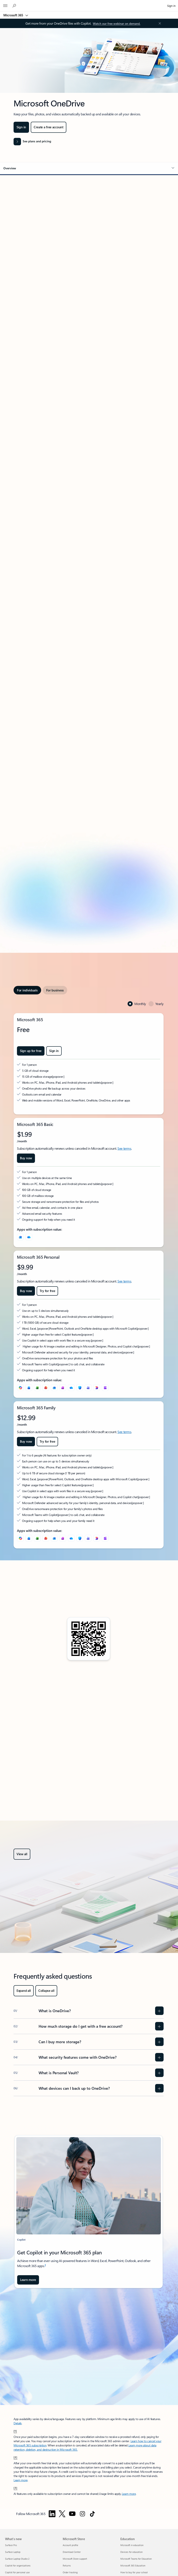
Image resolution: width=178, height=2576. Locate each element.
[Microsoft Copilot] (20, 1387)
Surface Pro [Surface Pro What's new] (11, 2545)
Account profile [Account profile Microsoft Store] (70, 2545)
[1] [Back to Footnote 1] (15, 2430)
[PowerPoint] (45, 1387)
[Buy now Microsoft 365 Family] (26, 1441)
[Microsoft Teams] (88, 1387)
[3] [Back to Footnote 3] (15, 2487)
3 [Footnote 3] (45, 2264)
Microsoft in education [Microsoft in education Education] (131, 2545)
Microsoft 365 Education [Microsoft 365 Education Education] (132, 2565)
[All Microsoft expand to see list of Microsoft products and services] (5, 6)
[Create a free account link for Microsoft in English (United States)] (48, 127)
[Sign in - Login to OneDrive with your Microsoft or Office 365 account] (21, 127)
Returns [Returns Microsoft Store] (67, 2565)
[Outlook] (20, 1237)
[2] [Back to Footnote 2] (15, 2457)
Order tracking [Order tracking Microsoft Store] (70, 2572)
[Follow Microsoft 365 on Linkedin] (52, 2513)
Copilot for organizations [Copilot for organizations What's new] (18, 2565)
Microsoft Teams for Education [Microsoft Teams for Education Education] (136, 2558)
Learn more (21, 2480)
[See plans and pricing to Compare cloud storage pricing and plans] (32, 141)
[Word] (28, 1387)
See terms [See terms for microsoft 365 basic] (124, 1148)
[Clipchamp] (105, 1387)
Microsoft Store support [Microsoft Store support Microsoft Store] (75, 2558)
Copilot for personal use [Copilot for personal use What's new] (17, 2572)
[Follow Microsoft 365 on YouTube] (72, 2513)
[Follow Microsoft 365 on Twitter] (62, 2513)
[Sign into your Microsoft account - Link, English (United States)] (54, 1051)
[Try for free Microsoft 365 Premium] (47, 1291)
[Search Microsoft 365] (14, 5)
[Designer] (96, 1387)
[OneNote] (62, 1387)
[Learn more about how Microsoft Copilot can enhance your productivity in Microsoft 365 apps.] (28, 2280)
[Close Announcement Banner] (159, 23)
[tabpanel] (89, 1274)
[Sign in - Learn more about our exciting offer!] (30, 1051)
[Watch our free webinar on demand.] (116, 23)
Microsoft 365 (13, 15)
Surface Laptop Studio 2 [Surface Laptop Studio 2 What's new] (17, 2558)
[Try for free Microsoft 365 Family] (47, 1441)
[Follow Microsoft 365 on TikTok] (92, 2513)
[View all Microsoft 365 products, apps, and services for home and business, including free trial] (22, 1854)
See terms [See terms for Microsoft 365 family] (124, 1431)
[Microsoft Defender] (79, 1387)
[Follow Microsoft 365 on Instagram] (82, 2513)
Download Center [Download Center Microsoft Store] (72, 2551)
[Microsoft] (88, 3)
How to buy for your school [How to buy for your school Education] (134, 2572)
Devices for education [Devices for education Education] (131, 2551)
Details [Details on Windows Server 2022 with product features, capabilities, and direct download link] (18, 2423)
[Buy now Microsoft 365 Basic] (26, 1158)
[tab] (27, 990)
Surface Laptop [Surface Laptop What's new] (12, 2551)
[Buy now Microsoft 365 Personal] (26, 1291)
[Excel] (37, 1387)
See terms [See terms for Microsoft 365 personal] (124, 1281)
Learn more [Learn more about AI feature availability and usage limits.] (129, 2494)
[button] (89, 168)
